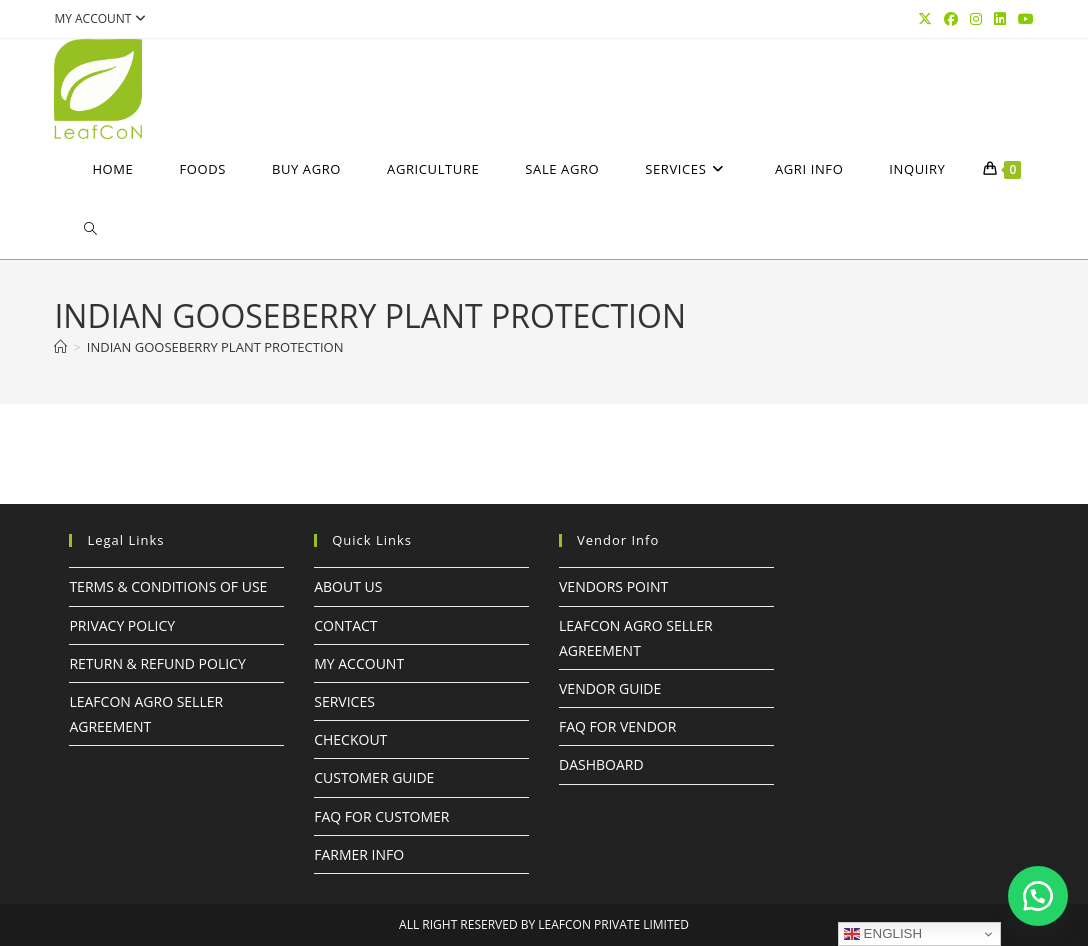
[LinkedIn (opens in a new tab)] (1000, 19)
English (883, 934)
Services (344, 701)
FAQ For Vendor (617, 726)
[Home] (60, 347)
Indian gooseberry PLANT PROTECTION (215, 347)
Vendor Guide (610, 688)
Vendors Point (613, 586)
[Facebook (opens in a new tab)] (951, 19)
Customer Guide (374, 777)
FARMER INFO (359, 854)
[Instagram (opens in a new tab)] (976, 19)
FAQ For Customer (381, 816)
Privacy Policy (122, 625)
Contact (345, 625)
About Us (348, 586)
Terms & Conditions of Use (168, 586)
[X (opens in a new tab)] (925, 19)
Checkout (350, 739)
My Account (359, 663)
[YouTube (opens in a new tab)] (1023, 19)
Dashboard (601, 764)
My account (102, 18)
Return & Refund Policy (157, 663)
